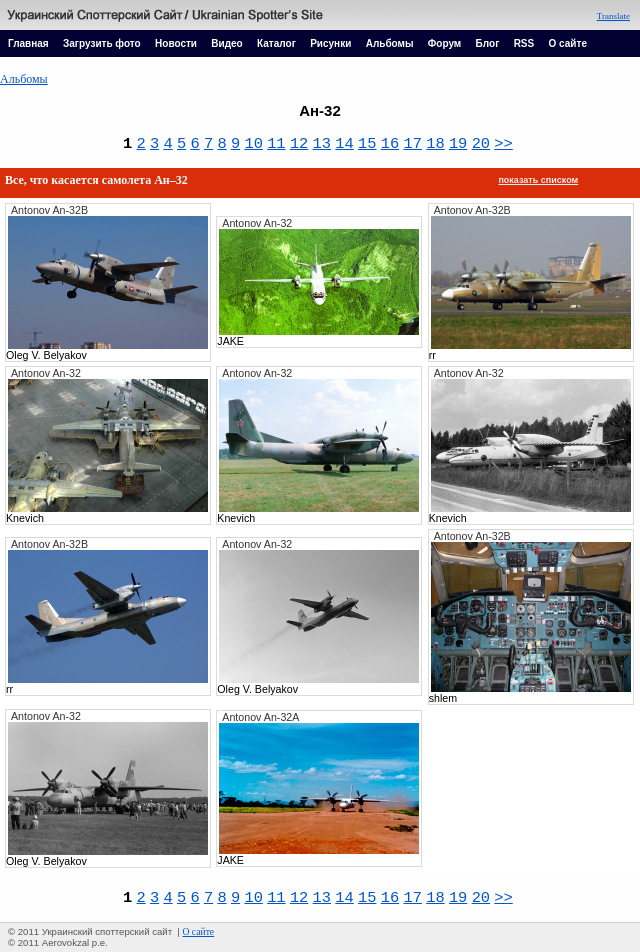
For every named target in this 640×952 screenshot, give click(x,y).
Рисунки (330, 43)
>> (503, 144)
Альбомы (390, 43)
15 (367, 144)
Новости (176, 43)
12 (299, 144)
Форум (444, 43)
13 (322, 144)
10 (253, 144)
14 (344, 144)
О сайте (568, 43)
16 (390, 144)
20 (481, 144)
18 (435, 144)
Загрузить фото (102, 43)
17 (412, 144)
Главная (28, 43)
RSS (524, 43)
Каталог (276, 43)
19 (458, 144)
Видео (226, 43)
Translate (613, 16)
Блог (488, 43)
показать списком (538, 180)
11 (276, 144)
